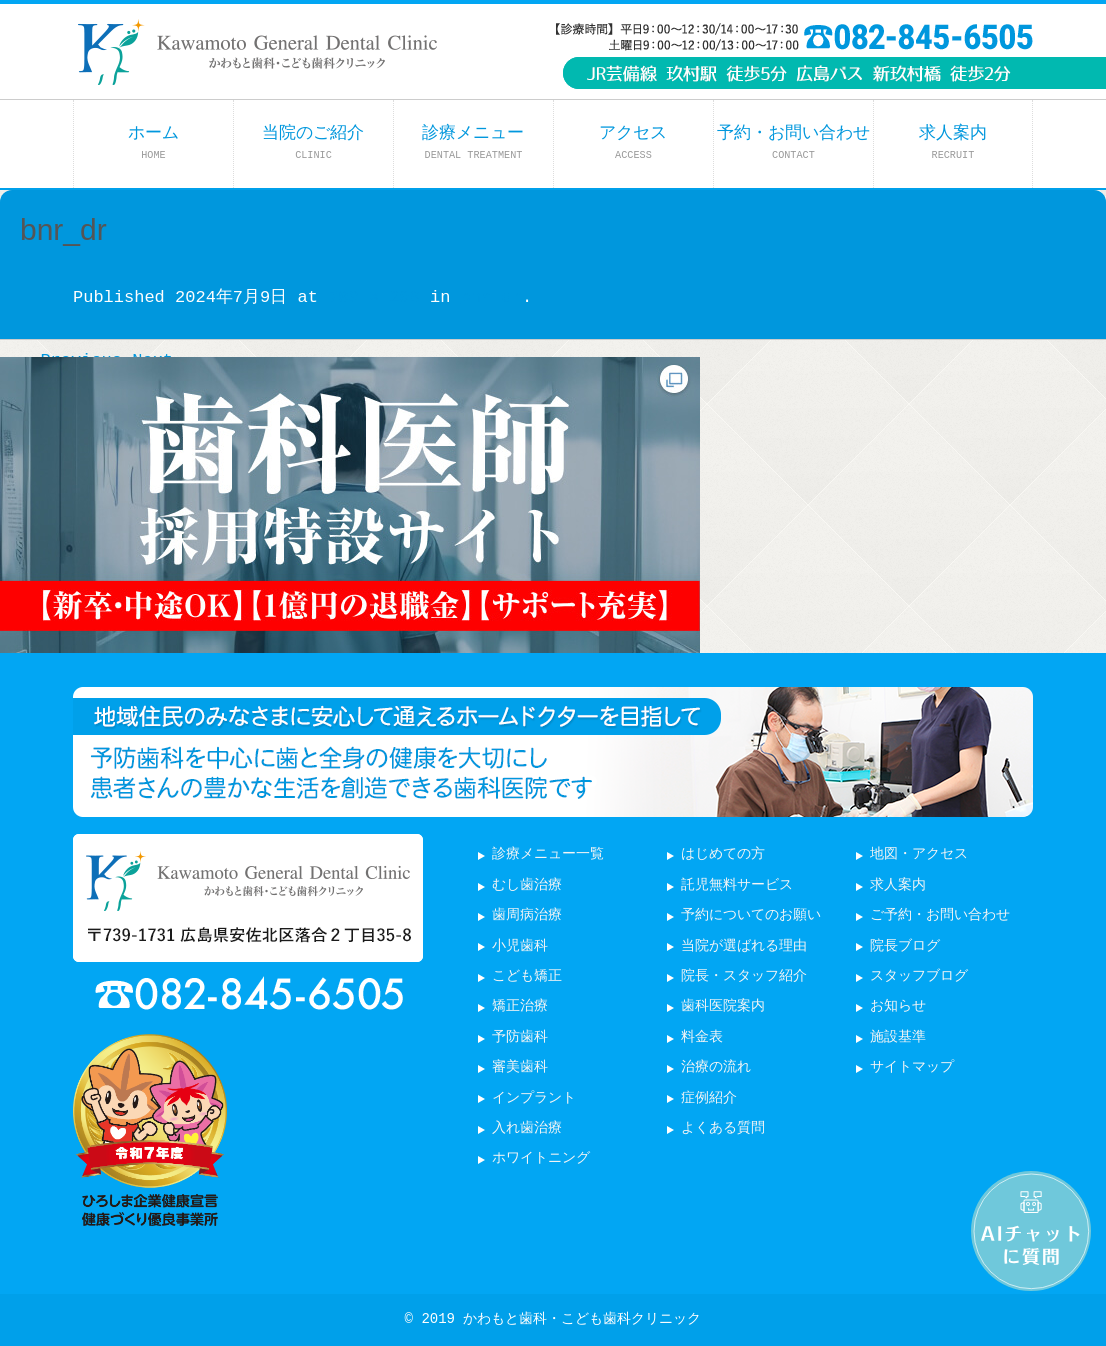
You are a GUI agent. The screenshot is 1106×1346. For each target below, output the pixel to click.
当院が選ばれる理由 (744, 946)
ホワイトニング (541, 1158)
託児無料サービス (737, 885)
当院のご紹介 (313, 142)
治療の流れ (716, 1067)
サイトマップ (912, 1067)
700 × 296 (374, 297)
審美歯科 (520, 1067)
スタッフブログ (919, 976)
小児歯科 (520, 946)
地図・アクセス (919, 854)
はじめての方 (723, 854)
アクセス (633, 142)
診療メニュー (473, 142)
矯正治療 (520, 1006)
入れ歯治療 (527, 1128)
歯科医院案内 (723, 1006)
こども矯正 (527, 976)
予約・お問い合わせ (793, 142)
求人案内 (953, 142)
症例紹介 (709, 1098)
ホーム (153, 142)
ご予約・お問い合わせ (940, 915)
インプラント (534, 1098)
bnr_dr (491, 297)
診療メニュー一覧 (548, 854)
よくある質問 (723, 1128)
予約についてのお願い (751, 915)
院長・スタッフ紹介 (744, 976)
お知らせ (898, 1006)
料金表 (702, 1037)
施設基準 (898, 1037)
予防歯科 (520, 1037)
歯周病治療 (527, 915)
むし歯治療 (527, 885)
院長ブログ (905, 946)
